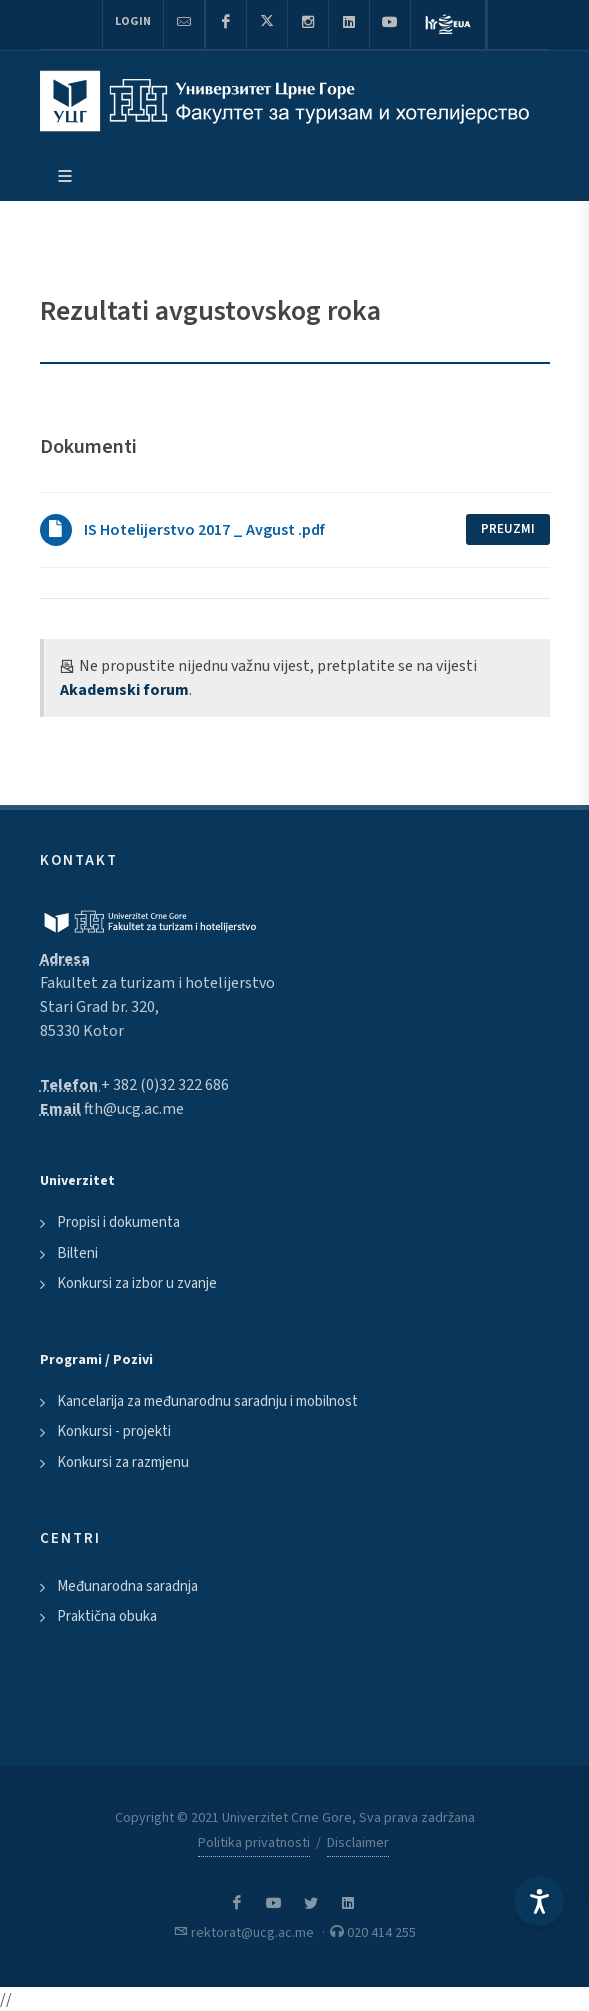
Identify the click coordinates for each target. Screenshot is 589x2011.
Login (133, 21)
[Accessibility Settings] (539, 1901)
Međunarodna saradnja (127, 1586)
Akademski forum (124, 690)
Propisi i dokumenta (118, 1222)
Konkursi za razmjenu (123, 1462)
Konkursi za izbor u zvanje (137, 1283)
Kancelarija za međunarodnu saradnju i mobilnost (207, 1401)
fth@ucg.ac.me (134, 1109)
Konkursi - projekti (114, 1431)
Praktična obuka (107, 1616)
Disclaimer (358, 1843)
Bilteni (77, 1253)
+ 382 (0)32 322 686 (165, 1085)
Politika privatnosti (254, 1843)
